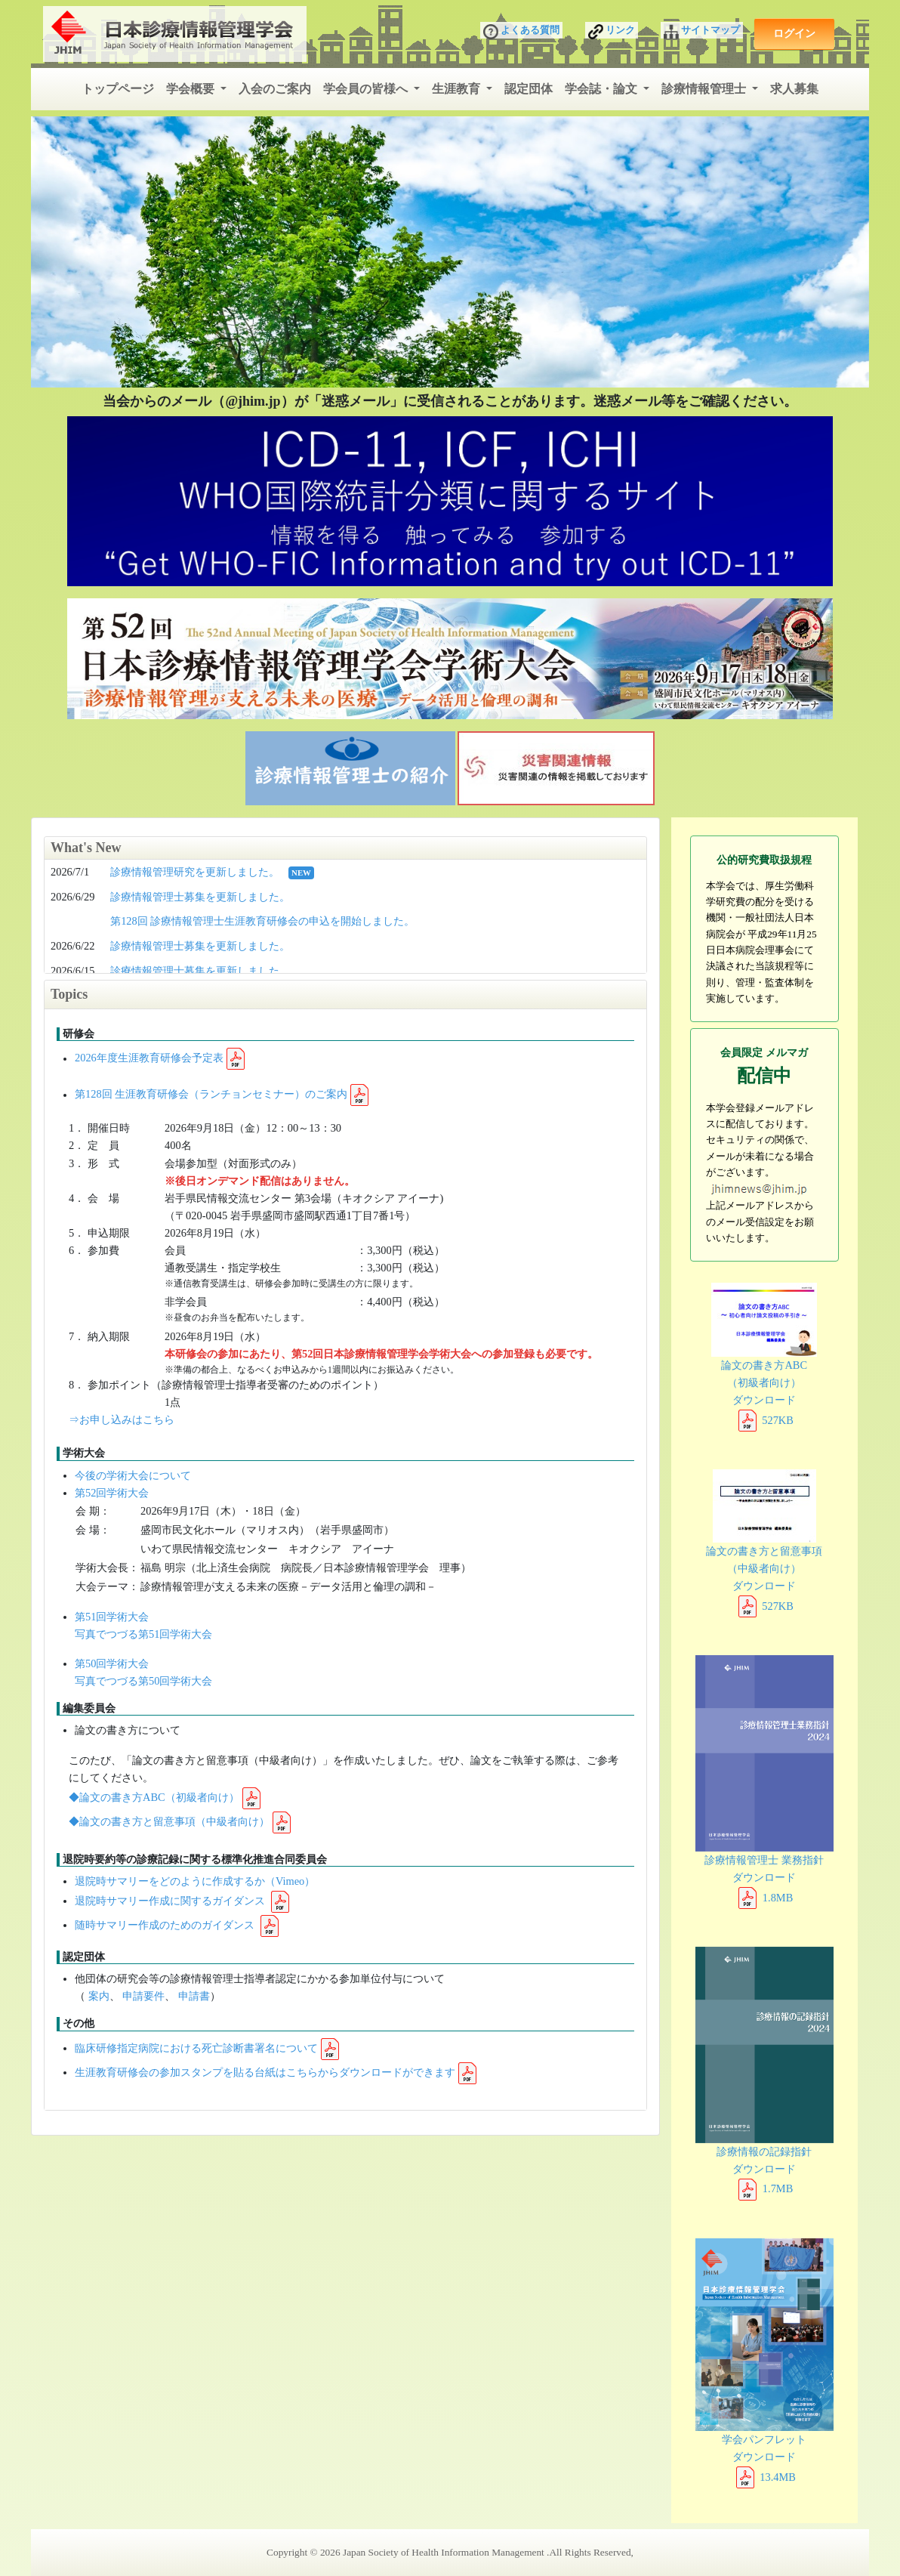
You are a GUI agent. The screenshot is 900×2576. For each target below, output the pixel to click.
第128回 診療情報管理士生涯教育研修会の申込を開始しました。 (262, 921)
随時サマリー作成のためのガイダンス (166, 1925)
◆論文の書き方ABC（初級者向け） (154, 1797)
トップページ (118, 88)
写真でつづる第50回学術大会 (143, 1681)
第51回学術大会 (112, 1617)
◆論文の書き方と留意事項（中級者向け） (169, 1821)
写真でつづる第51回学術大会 (143, 1634)
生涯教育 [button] (457, 88)
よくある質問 (521, 31)
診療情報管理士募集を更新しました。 (200, 897)
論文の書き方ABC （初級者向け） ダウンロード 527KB (764, 1354)
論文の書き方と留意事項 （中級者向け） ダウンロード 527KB (764, 1540)
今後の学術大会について (133, 1475)
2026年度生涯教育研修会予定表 (149, 1058)
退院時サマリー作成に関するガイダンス (171, 1901)
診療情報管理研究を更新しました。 (194, 872)
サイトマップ (702, 31)
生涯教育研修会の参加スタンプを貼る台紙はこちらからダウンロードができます (265, 2072)
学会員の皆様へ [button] (367, 88)
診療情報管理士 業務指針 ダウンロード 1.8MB (764, 1779)
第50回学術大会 (112, 1663)
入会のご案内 (275, 88)
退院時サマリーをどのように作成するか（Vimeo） (195, 1881)
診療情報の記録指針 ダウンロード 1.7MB (764, 2071)
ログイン (794, 33)
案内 (98, 1996)
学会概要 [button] (191, 88)
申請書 (194, 1996)
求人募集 (794, 88)
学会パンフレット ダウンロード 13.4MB (764, 2360)
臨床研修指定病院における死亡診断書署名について (196, 2048)
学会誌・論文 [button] (602, 88)
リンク (611, 31)
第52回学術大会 (112, 1493)
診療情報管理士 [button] (705, 88)
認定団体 (528, 88)
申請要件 (143, 1996)
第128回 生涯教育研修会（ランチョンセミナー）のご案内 (211, 1095)
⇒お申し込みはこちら (121, 1419)
